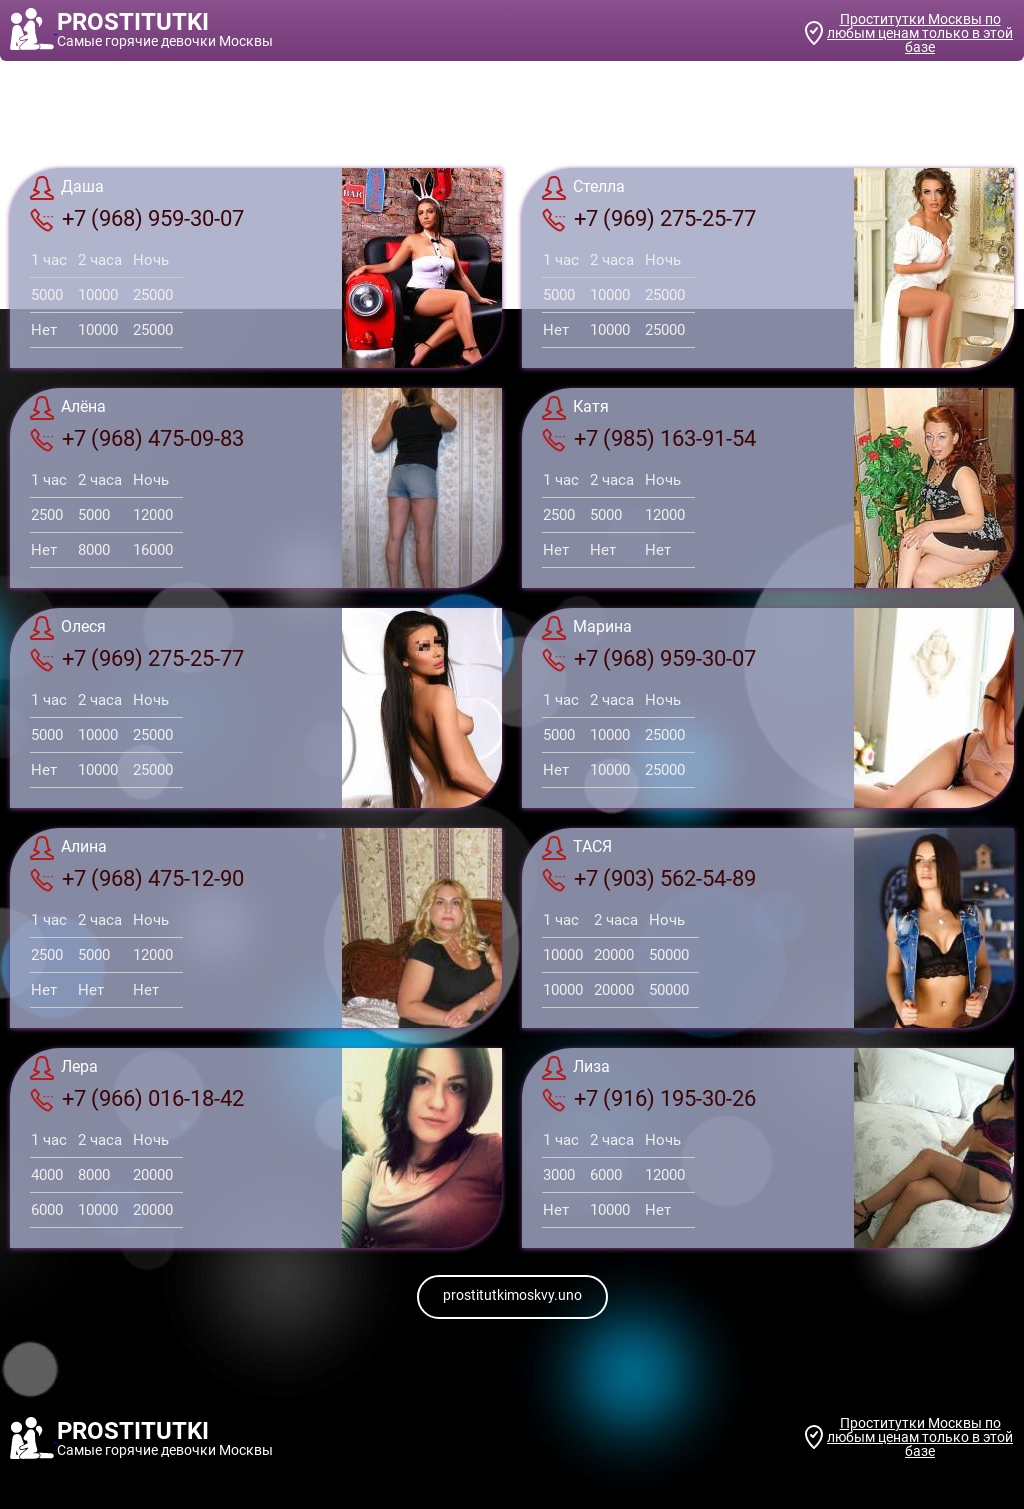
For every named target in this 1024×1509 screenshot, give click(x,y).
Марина (587, 628)
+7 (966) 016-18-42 (137, 1099)
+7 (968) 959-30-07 (137, 219)
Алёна (68, 408)
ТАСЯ (577, 848)
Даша (67, 188)
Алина (68, 848)
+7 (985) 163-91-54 (649, 439)
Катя (575, 408)
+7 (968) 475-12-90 (137, 879)
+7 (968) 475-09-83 (137, 439)
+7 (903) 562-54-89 (649, 879)
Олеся (68, 628)
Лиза (576, 1068)
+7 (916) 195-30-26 (649, 1099)
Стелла (583, 188)
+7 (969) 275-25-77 (649, 219)
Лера (64, 1068)
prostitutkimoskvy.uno (512, 1295)
